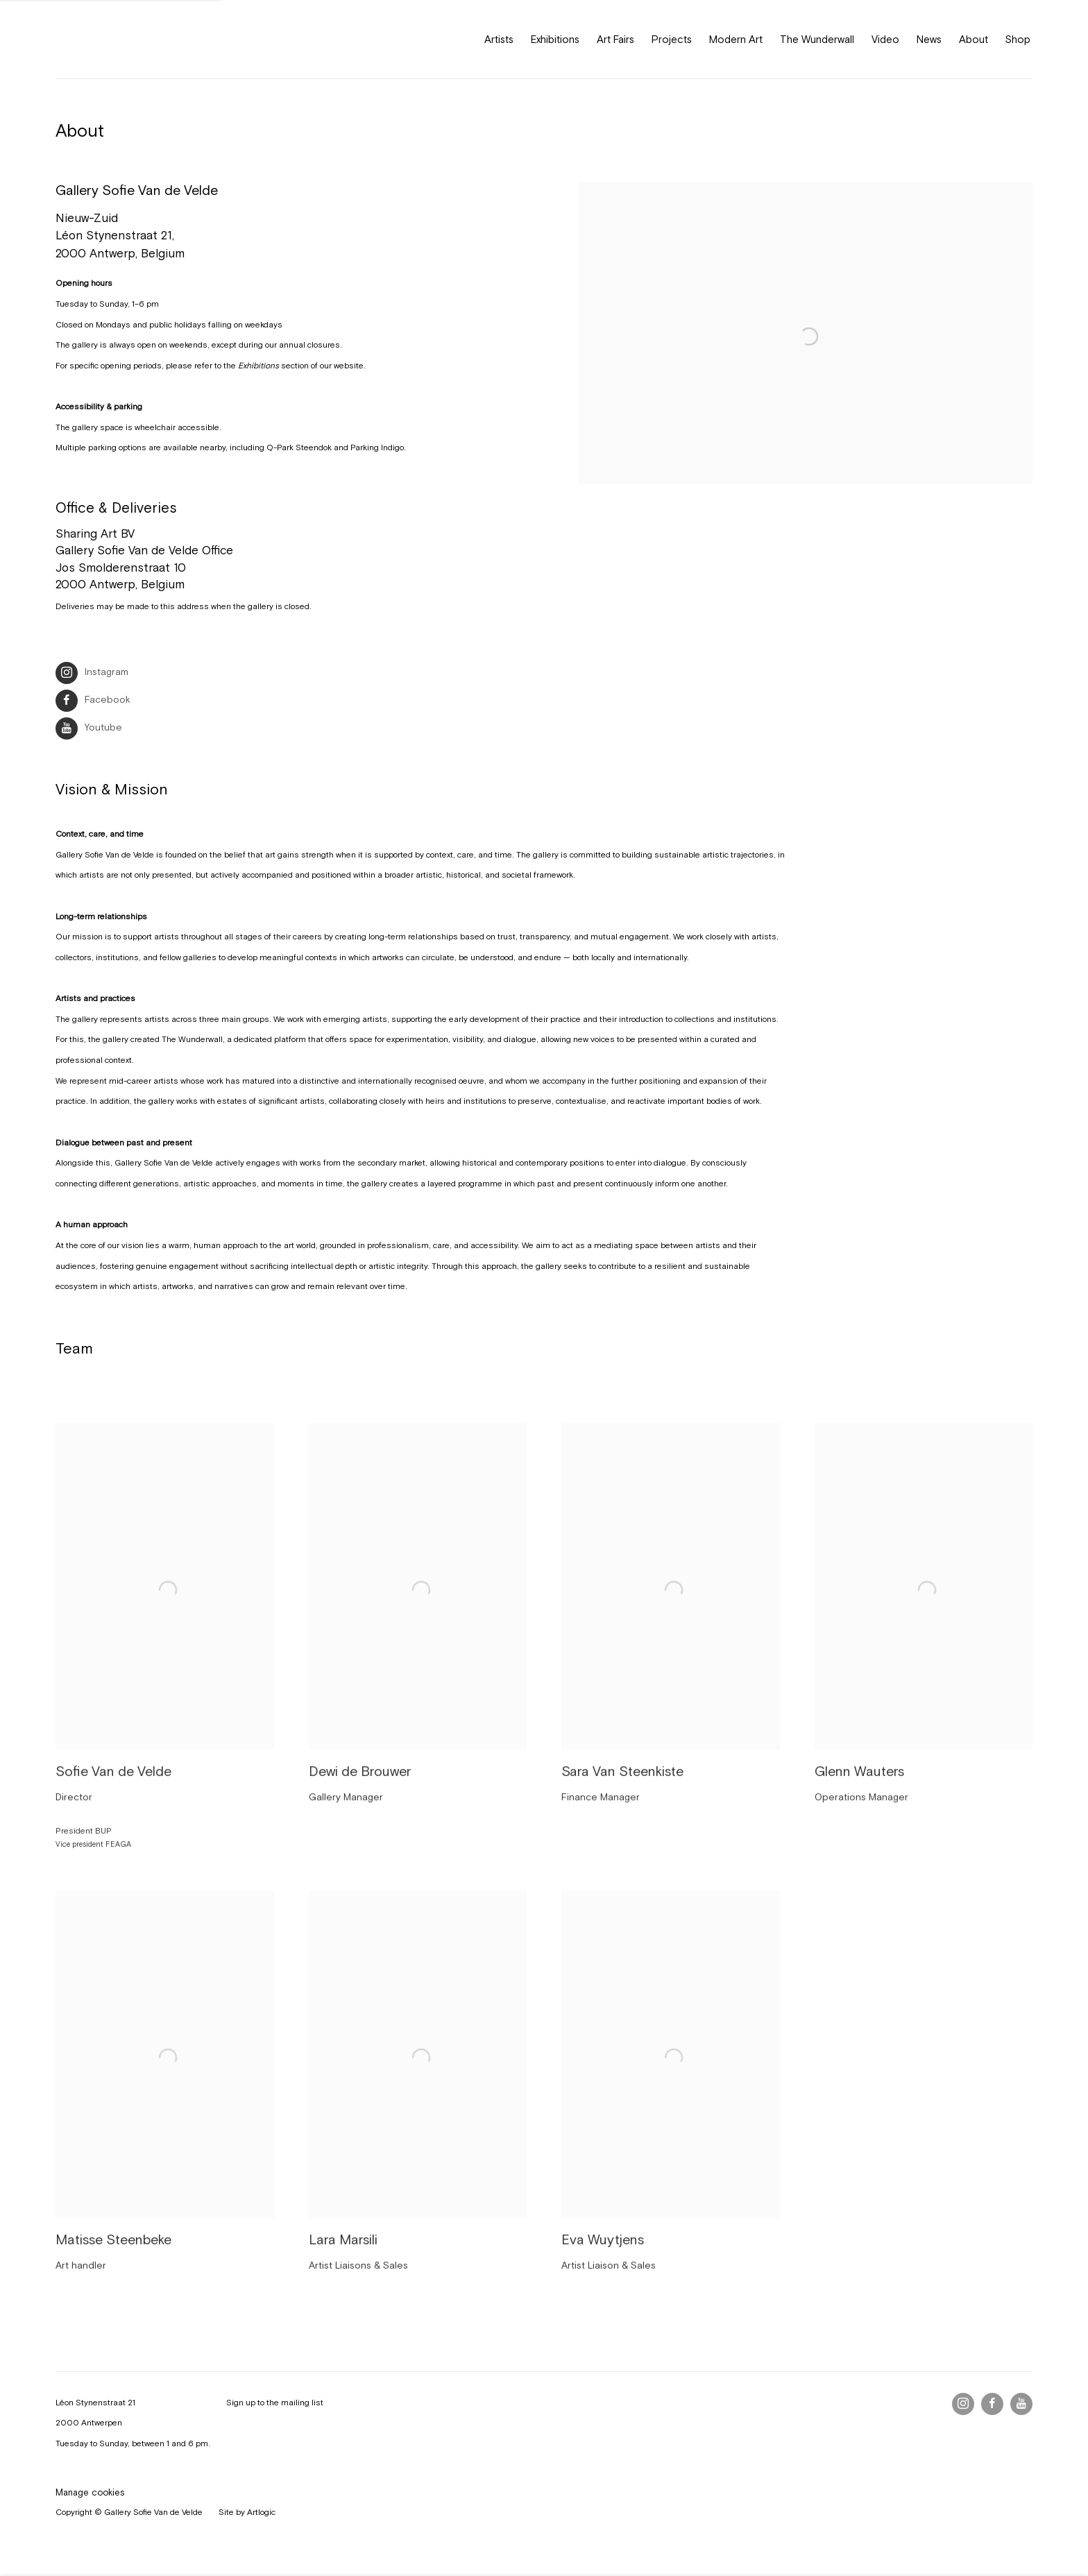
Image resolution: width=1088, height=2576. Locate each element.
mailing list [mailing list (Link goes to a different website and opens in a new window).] (302, 2402)
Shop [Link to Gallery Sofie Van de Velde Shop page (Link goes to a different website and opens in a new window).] (1017, 39)
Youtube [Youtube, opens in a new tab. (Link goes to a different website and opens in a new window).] (1021, 2404)
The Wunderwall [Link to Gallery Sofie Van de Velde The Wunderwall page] (817, 39)
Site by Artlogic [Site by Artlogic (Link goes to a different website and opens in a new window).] (247, 2512)
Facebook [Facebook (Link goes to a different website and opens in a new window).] (93, 700)
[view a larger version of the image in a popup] (805, 355)
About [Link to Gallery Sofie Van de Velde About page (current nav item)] (973, 39)
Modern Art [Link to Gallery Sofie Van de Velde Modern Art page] (736, 39)
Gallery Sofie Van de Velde (118, 39)
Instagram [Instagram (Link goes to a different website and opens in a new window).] (92, 672)
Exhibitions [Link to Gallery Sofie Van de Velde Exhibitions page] (555, 39)
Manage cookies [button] (90, 2492)
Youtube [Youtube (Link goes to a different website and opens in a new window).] (89, 727)
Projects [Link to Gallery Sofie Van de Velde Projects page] (672, 39)
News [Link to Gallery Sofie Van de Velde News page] (929, 39)
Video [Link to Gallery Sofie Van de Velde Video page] (885, 39)
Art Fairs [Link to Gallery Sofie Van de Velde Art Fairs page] (615, 39)
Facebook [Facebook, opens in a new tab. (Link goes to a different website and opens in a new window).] (992, 2404)
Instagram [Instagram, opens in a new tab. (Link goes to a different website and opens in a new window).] (963, 2404)
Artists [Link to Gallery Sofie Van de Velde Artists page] (498, 39)
